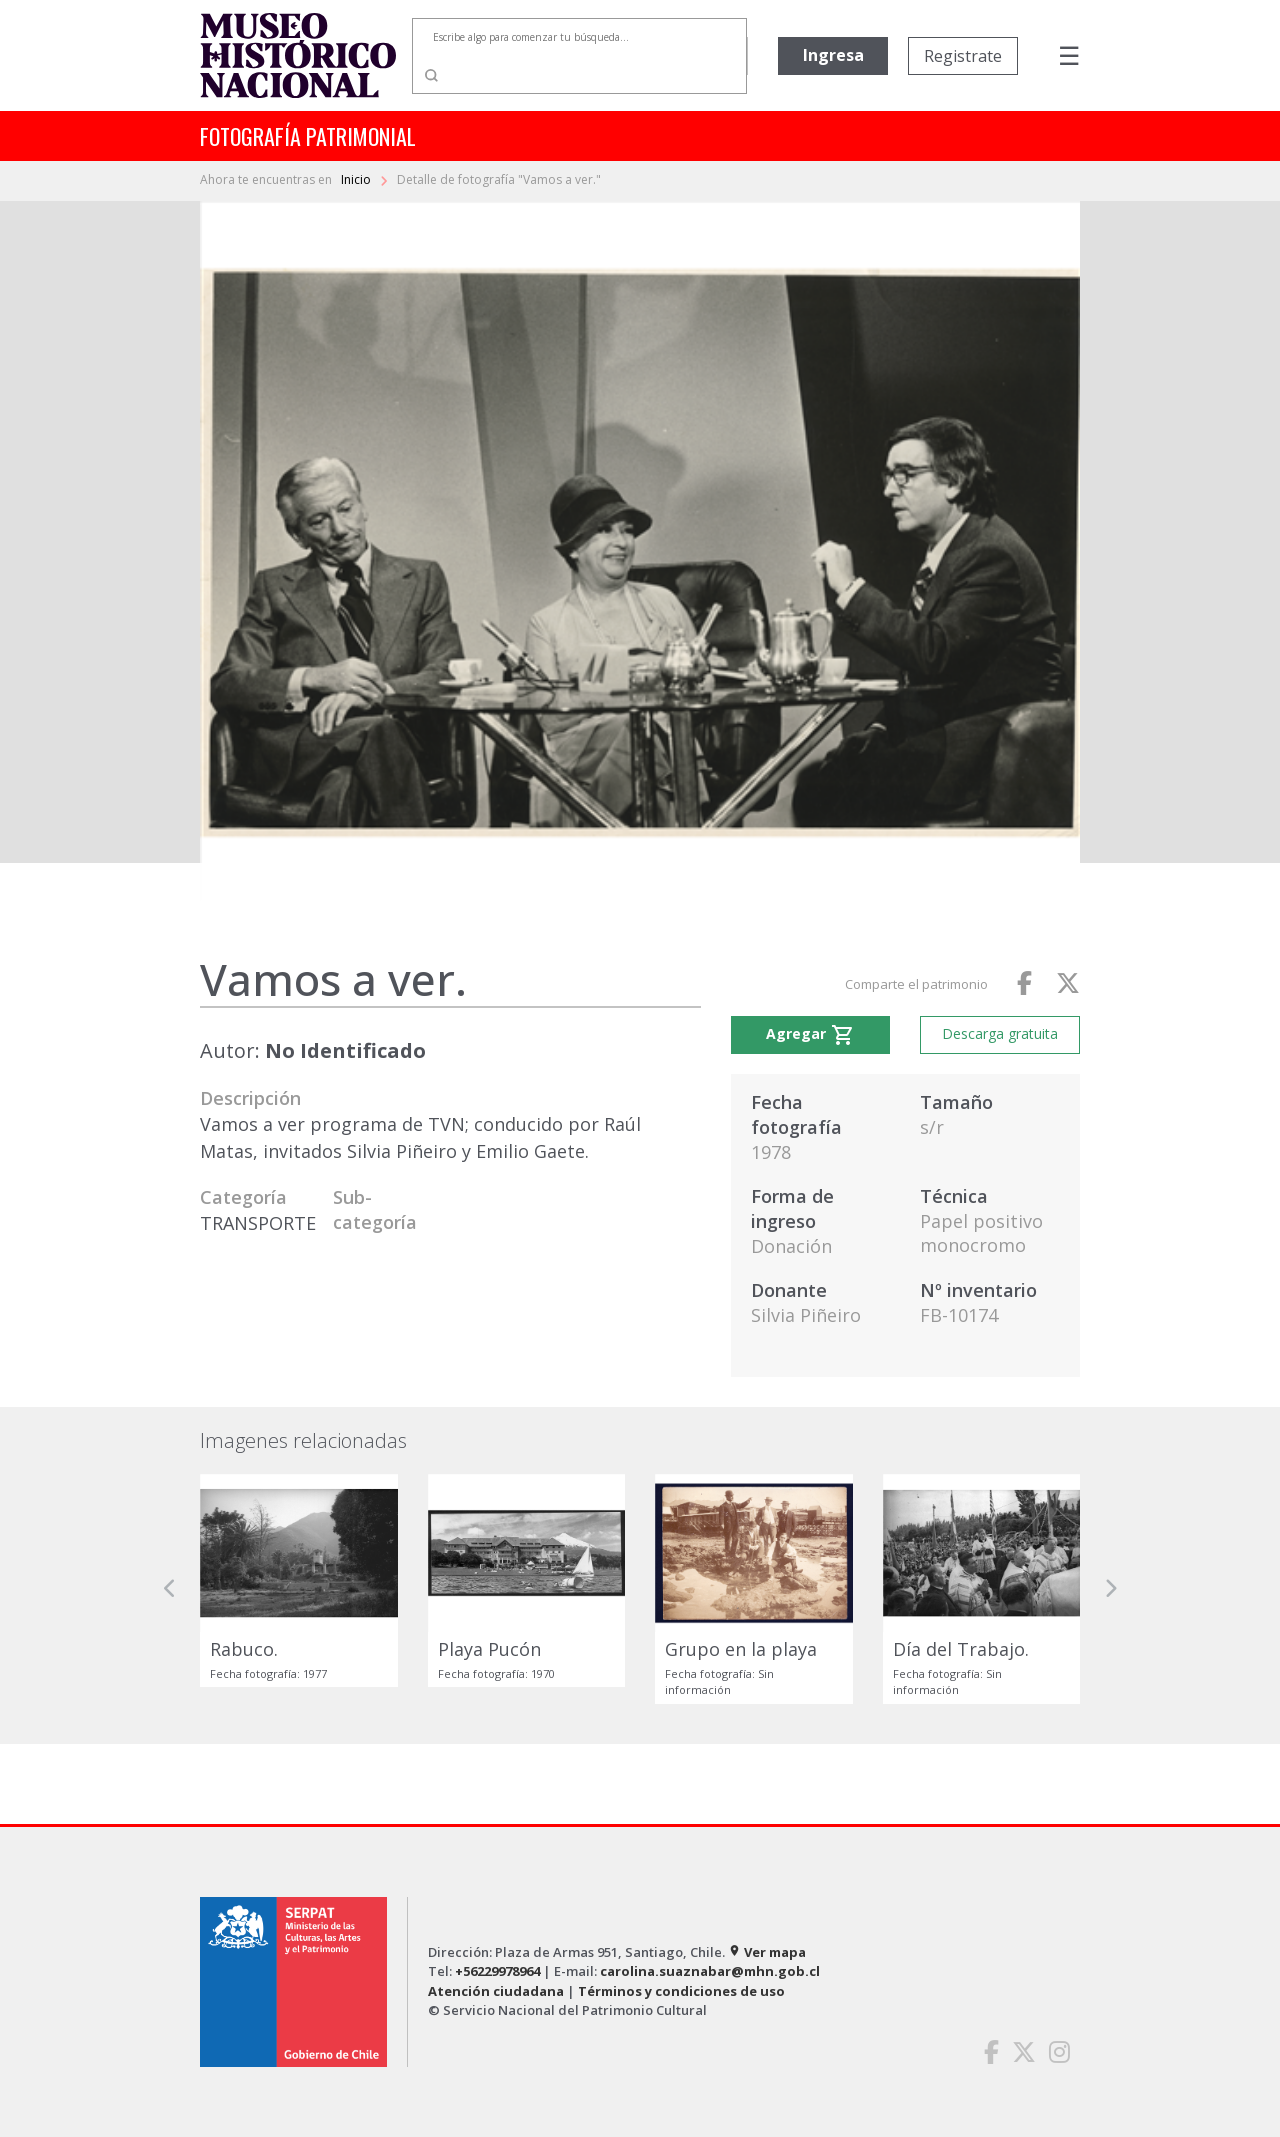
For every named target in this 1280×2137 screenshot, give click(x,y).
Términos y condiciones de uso (681, 1991)
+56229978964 (497, 1971)
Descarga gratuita (1000, 1033)
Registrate (963, 56)
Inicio (357, 179)
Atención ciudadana (496, 1991)
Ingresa (833, 55)
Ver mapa (767, 1952)
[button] (170, 1589)
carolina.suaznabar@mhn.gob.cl (710, 1971)
